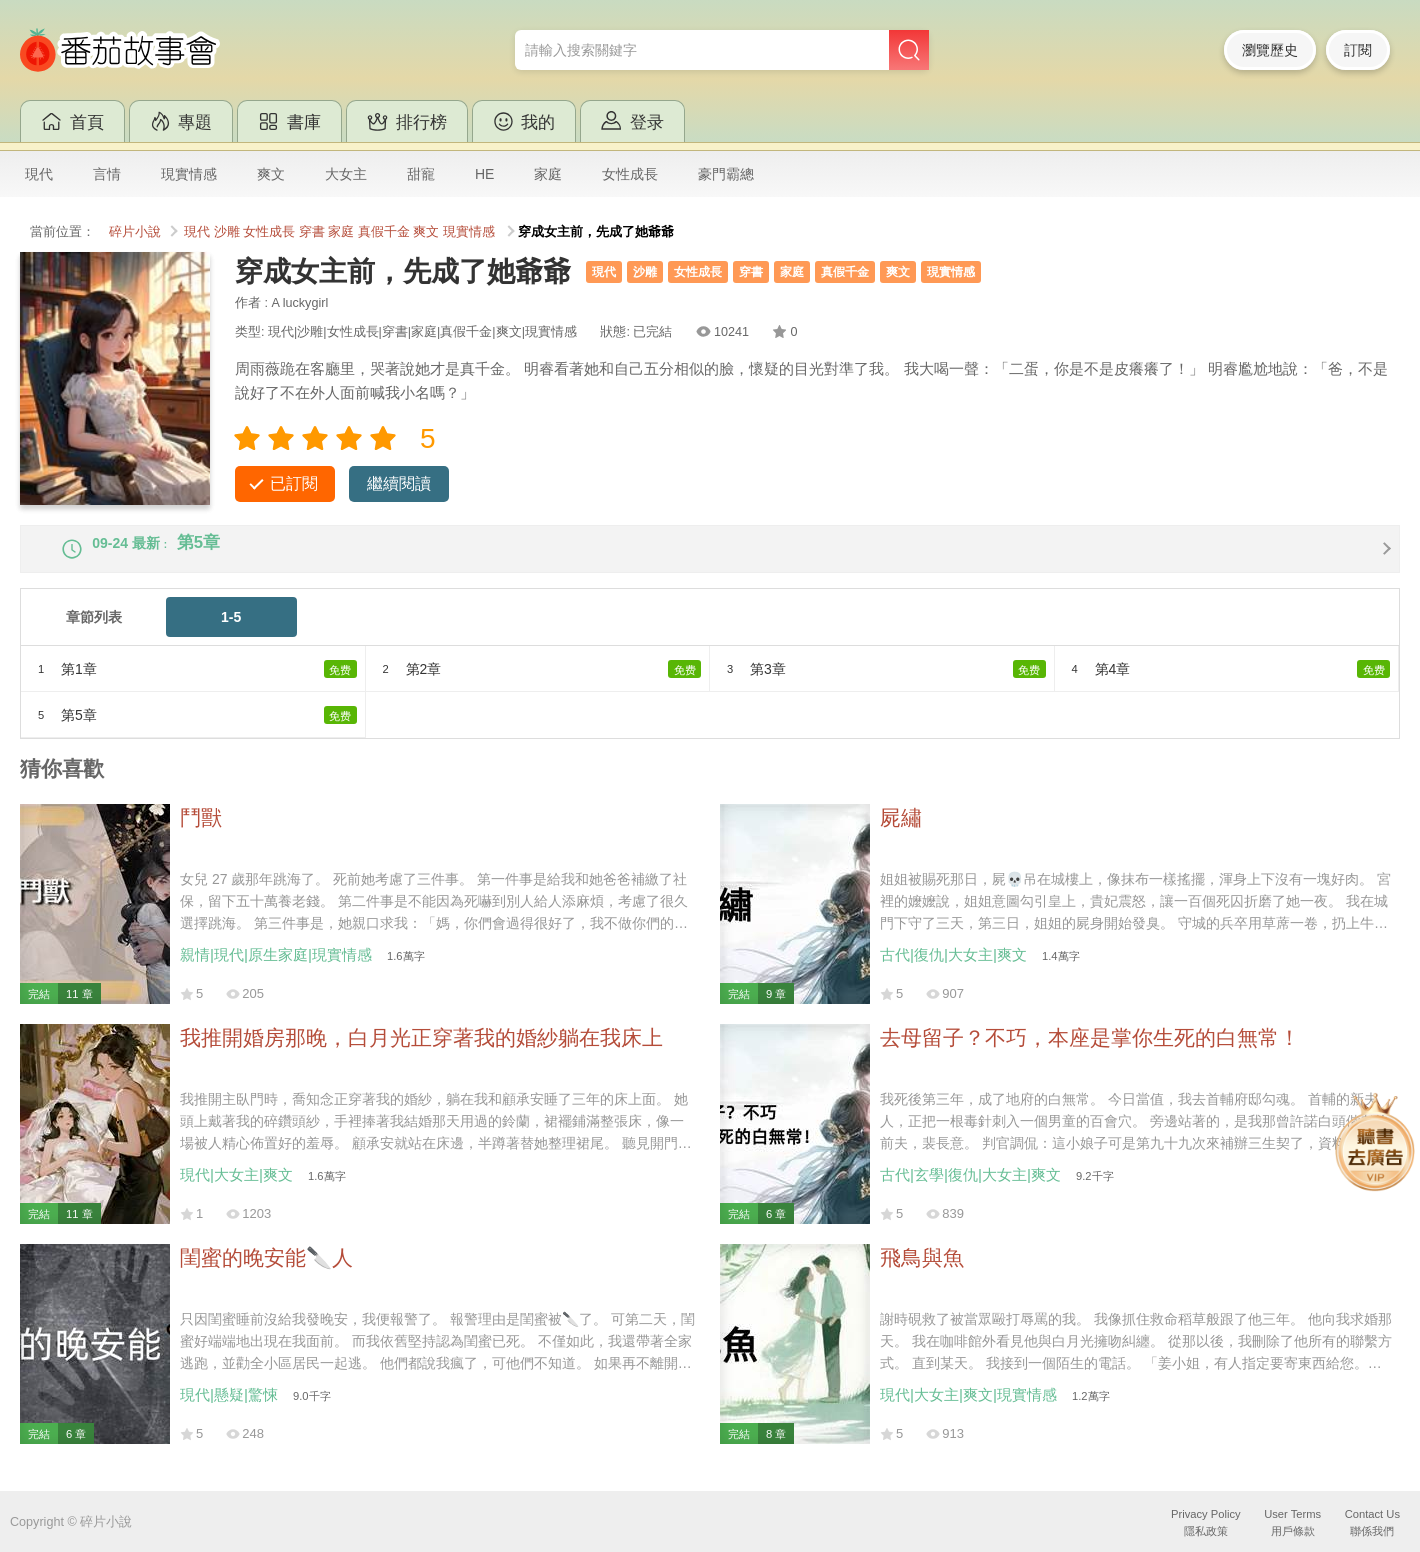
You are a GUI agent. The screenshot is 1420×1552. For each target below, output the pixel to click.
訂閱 (1358, 50)
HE (484, 174)
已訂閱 (294, 483)
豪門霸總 (726, 174)
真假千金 (384, 232)
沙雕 (227, 232)
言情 (107, 174)
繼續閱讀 (399, 483)
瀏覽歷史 (1270, 50)
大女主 (346, 174)
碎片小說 (135, 232)
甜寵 (421, 174)
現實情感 (189, 174)
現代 (39, 174)
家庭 (548, 174)
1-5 (231, 635)
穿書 (312, 232)
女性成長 (630, 174)
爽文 (271, 174)
